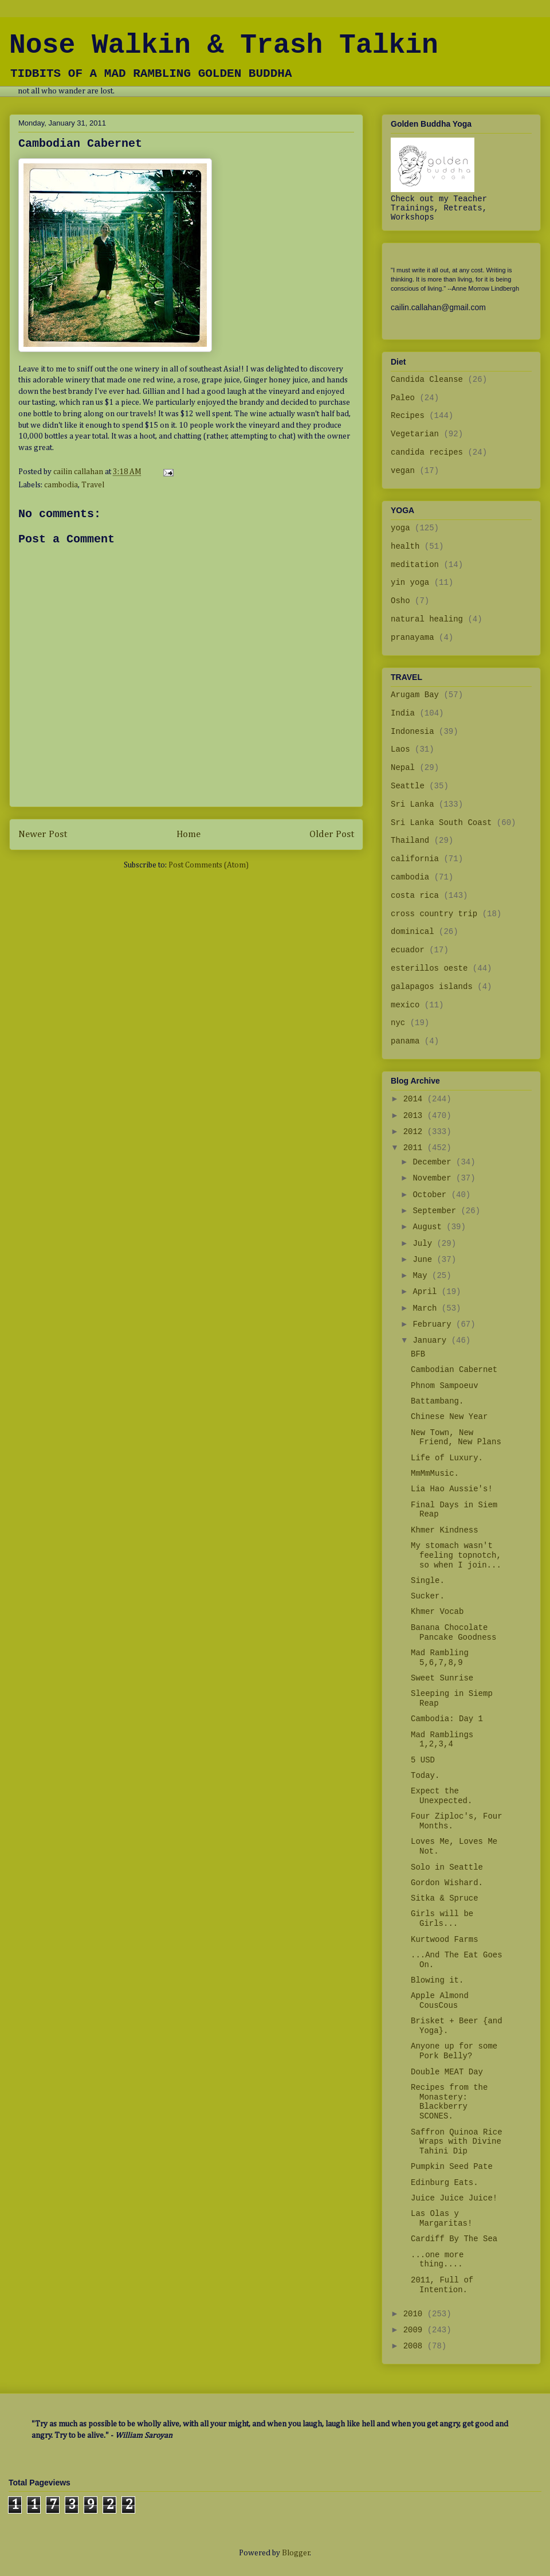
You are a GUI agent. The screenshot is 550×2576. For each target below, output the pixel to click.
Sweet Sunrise (442, 1678)
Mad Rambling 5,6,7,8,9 (440, 1657)
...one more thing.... (437, 2259)
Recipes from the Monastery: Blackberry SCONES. (449, 2102)
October (431, 1194)
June (424, 1259)
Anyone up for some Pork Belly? (454, 2051)
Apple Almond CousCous (440, 2000)
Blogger (296, 2553)
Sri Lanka (412, 804)
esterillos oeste (429, 968)
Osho (400, 600)
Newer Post (42, 834)
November (434, 1178)
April (426, 1291)
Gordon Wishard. (447, 1882)
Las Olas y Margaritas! (441, 2218)
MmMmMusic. (435, 1473)
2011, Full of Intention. (442, 2285)
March (426, 1308)
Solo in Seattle (447, 1867)
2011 (415, 1147)
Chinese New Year (449, 1416)
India (403, 713)
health (405, 546)
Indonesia (412, 731)
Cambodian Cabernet (454, 1369)
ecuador (408, 950)
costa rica (415, 895)
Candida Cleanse (427, 379)
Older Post (331, 834)
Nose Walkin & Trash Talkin (223, 45)
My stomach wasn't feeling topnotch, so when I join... (456, 1555)
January (431, 1340)
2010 (415, 2314)
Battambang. (437, 1401)
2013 (415, 1115)
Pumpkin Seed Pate (452, 2166)
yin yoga (410, 582)
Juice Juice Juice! (454, 2198)
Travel (92, 485)
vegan (403, 470)
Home (188, 834)
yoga (400, 528)
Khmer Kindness (444, 1530)
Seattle (408, 786)
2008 (415, 2346)
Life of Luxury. (447, 1458)
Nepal (403, 767)
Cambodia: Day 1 (447, 1718)
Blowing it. (437, 1980)
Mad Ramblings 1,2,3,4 (442, 1739)
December (434, 1162)
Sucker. (428, 1596)
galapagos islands (432, 986)
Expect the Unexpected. (441, 1796)
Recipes (408, 415)
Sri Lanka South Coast (441, 822)
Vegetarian (415, 434)
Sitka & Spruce (444, 1898)
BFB (418, 1354)
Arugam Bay (415, 694)
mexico (405, 1005)
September (436, 1210)
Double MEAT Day (447, 2072)
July (424, 1243)
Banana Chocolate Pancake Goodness (453, 1632)
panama (405, 1041)
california (415, 858)
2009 (415, 2330)
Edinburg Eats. (444, 2182)
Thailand (410, 840)
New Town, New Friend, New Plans (456, 1437)
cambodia (61, 485)
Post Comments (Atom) (208, 865)
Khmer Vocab (437, 1611)
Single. (428, 1580)
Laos (400, 749)
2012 (415, 1131)
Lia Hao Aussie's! (452, 1489)
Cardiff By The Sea (454, 2238)
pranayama (412, 637)
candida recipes (427, 452)
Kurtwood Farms (444, 1939)
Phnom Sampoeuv (444, 1385)
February (434, 1324)
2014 (415, 1099)
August (429, 1227)
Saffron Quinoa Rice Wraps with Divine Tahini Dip (456, 2142)
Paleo (403, 397)
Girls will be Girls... (442, 1918)
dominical (412, 931)
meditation (415, 564)
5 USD (423, 1760)
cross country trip (434, 913)
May (422, 1275)
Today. (425, 1775)
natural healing (427, 619)
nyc (398, 1022)
